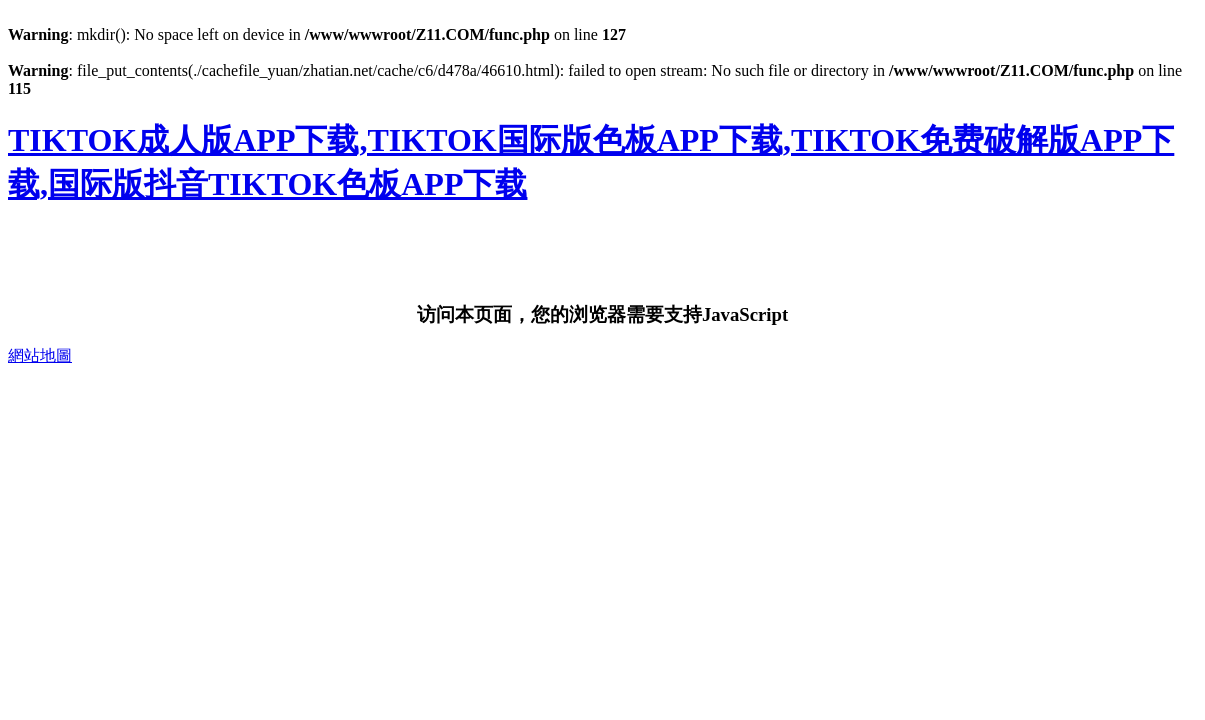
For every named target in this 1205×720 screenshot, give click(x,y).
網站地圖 (40, 355)
